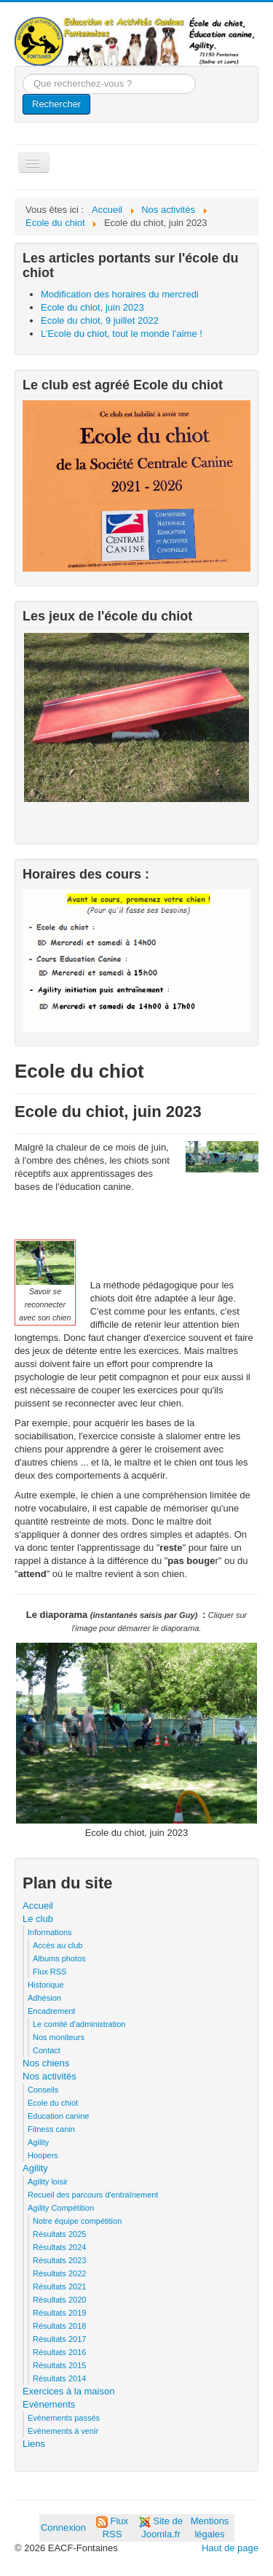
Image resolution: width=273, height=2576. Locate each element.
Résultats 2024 (59, 2247)
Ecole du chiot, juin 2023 (92, 307)
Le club (38, 1918)
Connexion (63, 2527)
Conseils (43, 2089)
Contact (46, 2050)
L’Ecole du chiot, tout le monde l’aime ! (121, 333)
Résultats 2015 (59, 2365)
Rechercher (56, 103)
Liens (34, 2443)
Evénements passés (64, 2417)
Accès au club (57, 1945)
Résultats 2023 (59, 2260)
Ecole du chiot (53, 2102)
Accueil (38, 1905)
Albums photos (59, 1958)
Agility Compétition (61, 2207)
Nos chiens (46, 2063)
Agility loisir (48, 2181)
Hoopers (43, 2155)
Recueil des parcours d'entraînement (93, 2194)
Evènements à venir (63, 2431)
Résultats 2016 (59, 2352)
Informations (50, 1932)
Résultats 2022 (59, 2273)
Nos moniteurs (58, 2037)
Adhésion (44, 1997)
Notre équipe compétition (77, 2221)
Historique (46, 1984)
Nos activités (49, 2076)
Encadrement (51, 2011)
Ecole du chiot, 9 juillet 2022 (100, 320)
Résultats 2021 (59, 2286)
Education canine (58, 2116)
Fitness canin (51, 2129)
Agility (38, 2142)
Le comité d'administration (79, 2024)
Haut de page (230, 2547)
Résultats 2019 (59, 2312)
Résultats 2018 (59, 2326)
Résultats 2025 (59, 2234)
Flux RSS (49, 1971)
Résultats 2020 (59, 2299)
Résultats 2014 (59, 2378)
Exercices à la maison (68, 2391)
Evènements (49, 2404)
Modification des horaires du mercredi (120, 294)
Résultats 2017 (59, 2339)
